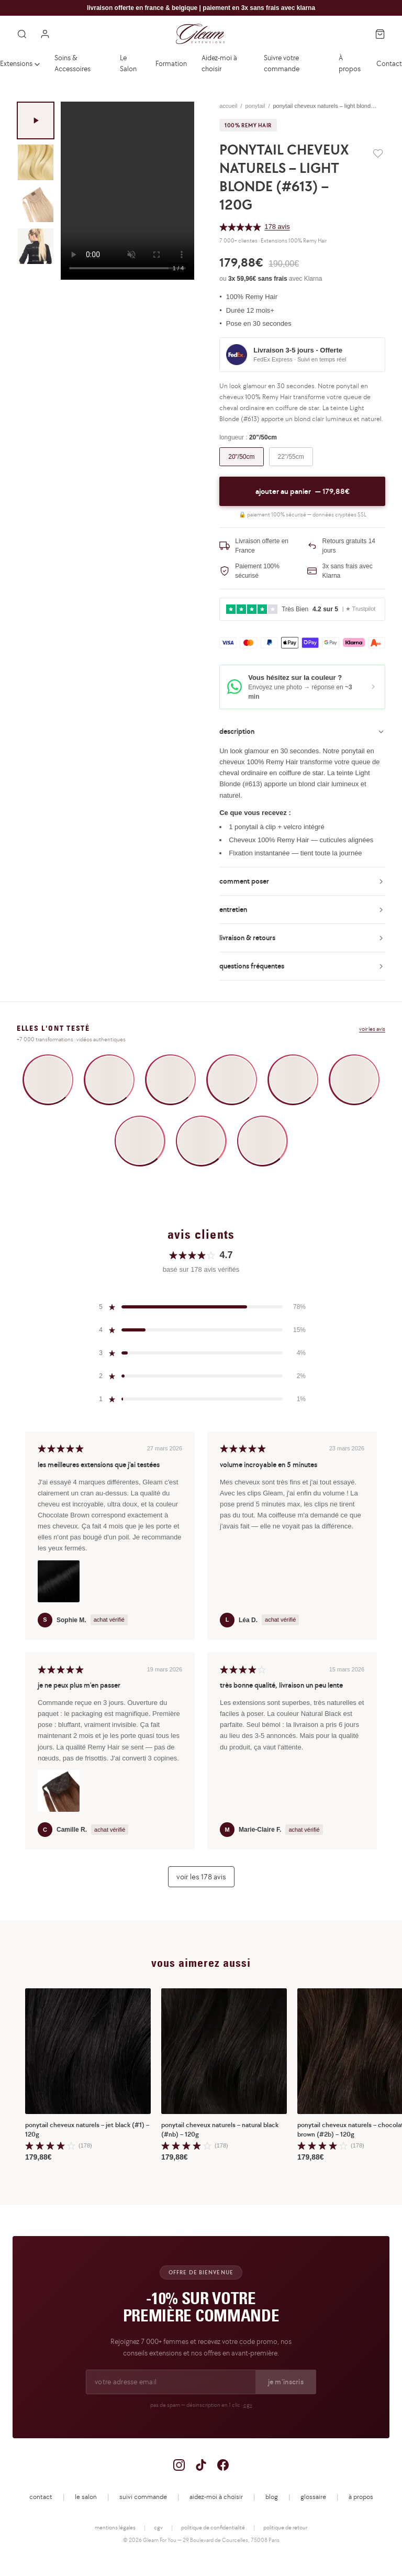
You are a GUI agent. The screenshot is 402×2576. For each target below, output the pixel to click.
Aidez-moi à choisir (219, 63)
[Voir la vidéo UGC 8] (201, 1141)
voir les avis (372, 1028)
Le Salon (128, 63)
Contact (389, 63)
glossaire (313, 2496)
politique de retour (285, 2527)
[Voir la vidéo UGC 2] (109, 1079)
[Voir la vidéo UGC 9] (262, 1141)
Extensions (20, 63)
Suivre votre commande (281, 63)
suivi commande (143, 2496)
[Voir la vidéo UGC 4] (231, 1079)
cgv (247, 2404)
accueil (228, 106)
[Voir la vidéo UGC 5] (292, 1079)
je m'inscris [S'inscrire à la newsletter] (286, 2381)
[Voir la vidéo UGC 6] (354, 1079)
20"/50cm (241, 456)
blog (271, 2496)
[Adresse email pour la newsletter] (170, 2382)
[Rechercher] (22, 34)
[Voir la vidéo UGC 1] (48, 1079)
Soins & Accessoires (72, 63)
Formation (171, 63)
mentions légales (115, 2527)
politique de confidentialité (213, 2527)
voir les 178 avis (201, 1876)
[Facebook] (223, 2465)
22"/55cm (291, 456)
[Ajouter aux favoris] (377, 153)
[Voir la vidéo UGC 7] (140, 1141)
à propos (361, 2496)
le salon (86, 2496)
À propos (350, 63)
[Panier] (380, 34)
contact (40, 2496)
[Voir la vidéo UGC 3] (170, 1079)
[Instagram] (179, 2465)
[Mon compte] (45, 34)
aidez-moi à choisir (216, 2496)
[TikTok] (201, 2465)
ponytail (255, 106)
